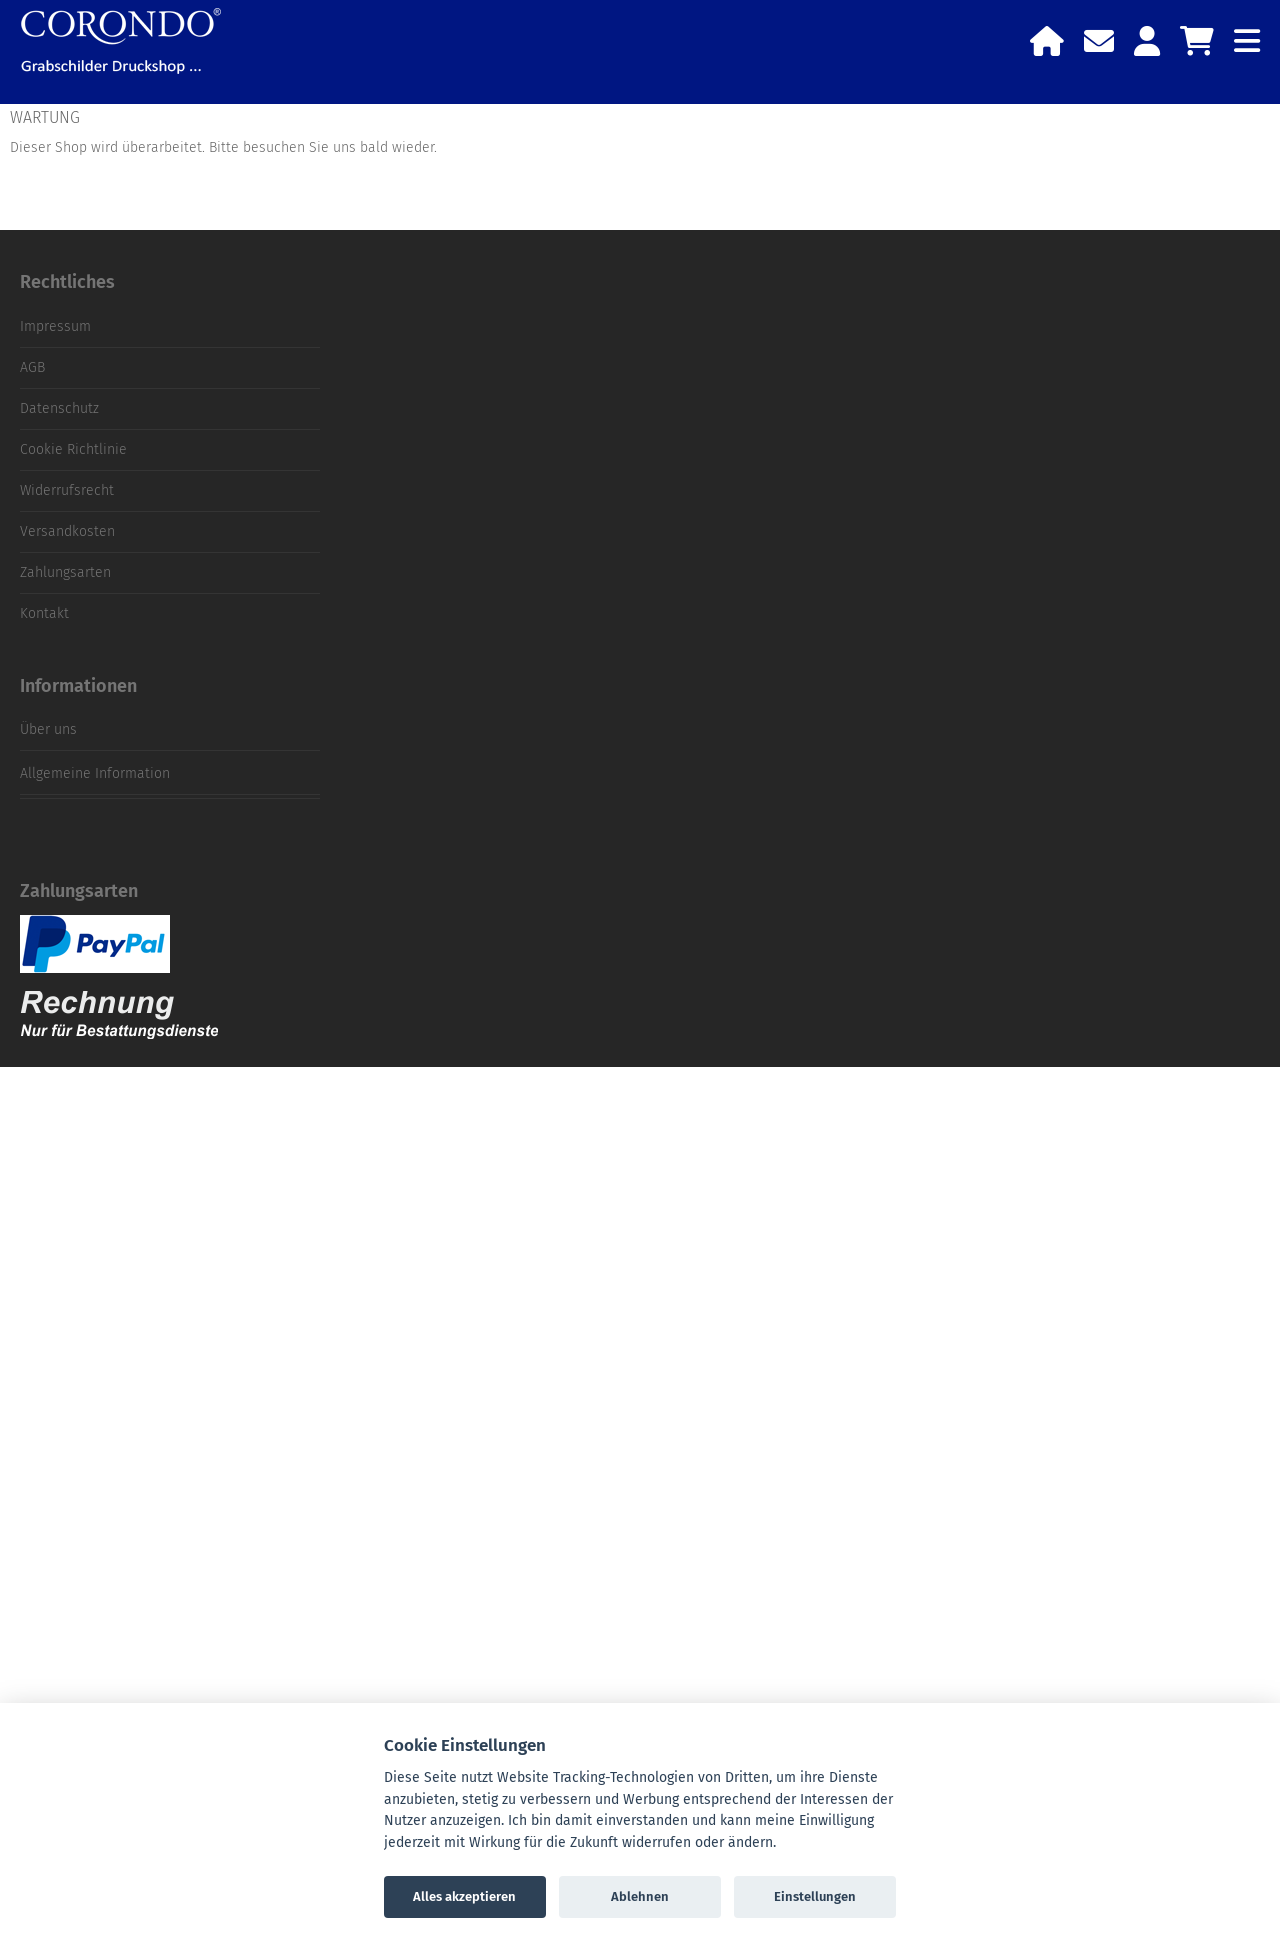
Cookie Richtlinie (73, 449)
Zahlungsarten (65, 572)
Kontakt (44, 613)
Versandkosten (67, 531)
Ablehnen (640, 1896)
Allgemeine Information (95, 773)
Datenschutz (59, 408)
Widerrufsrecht (67, 490)
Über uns (48, 729)
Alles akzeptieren (464, 1896)
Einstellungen (815, 1896)
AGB (32, 367)
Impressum (55, 326)
